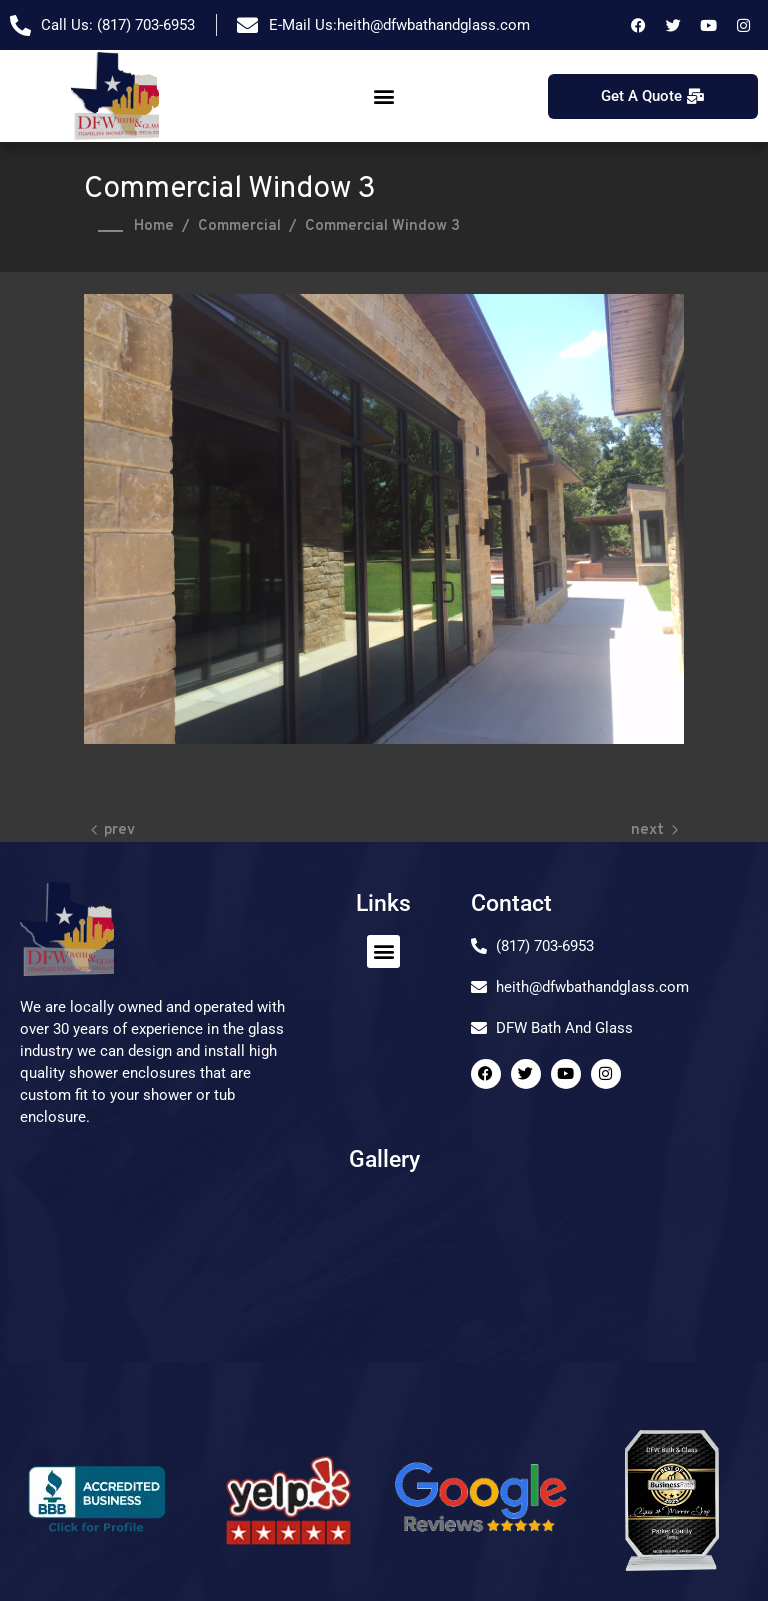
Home (154, 226)
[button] (383, 96)
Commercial (239, 226)
